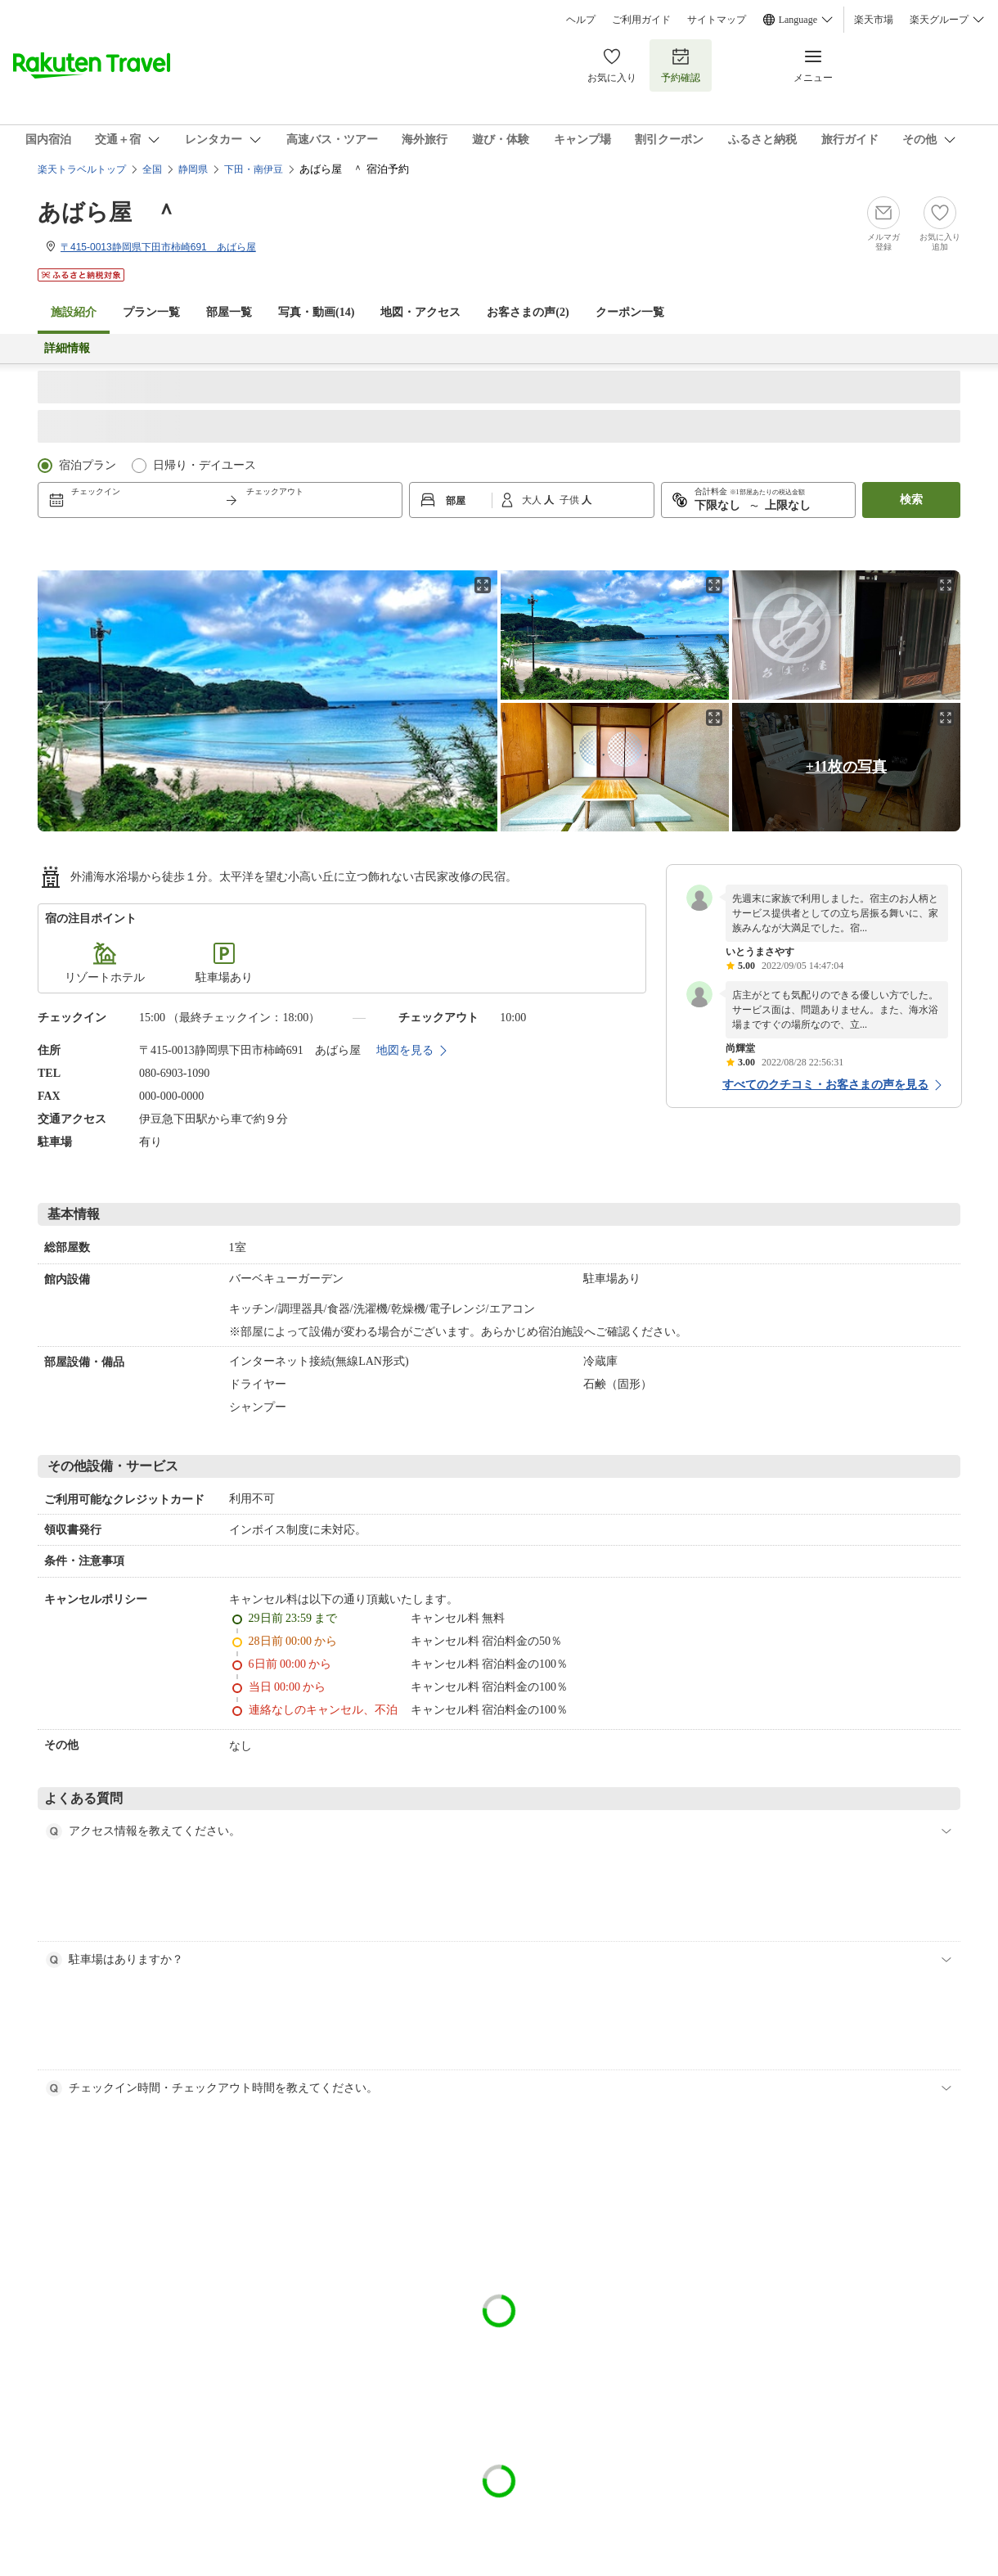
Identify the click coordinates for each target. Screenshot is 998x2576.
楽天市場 (873, 19)
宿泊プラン (87, 465)
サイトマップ (716, 19)
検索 (911, 499)
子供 (571, 500)
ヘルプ (581, 19)
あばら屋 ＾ (108, 212)
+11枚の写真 (846, 767)
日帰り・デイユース (204, 465)
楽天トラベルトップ (82, 169)
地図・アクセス (420, 312)
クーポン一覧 (630, 312)
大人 (533, 500)
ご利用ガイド (641, 19)
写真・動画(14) (316, 312)
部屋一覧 (229, 312)
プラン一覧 (151, 312)
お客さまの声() (528, 312)
